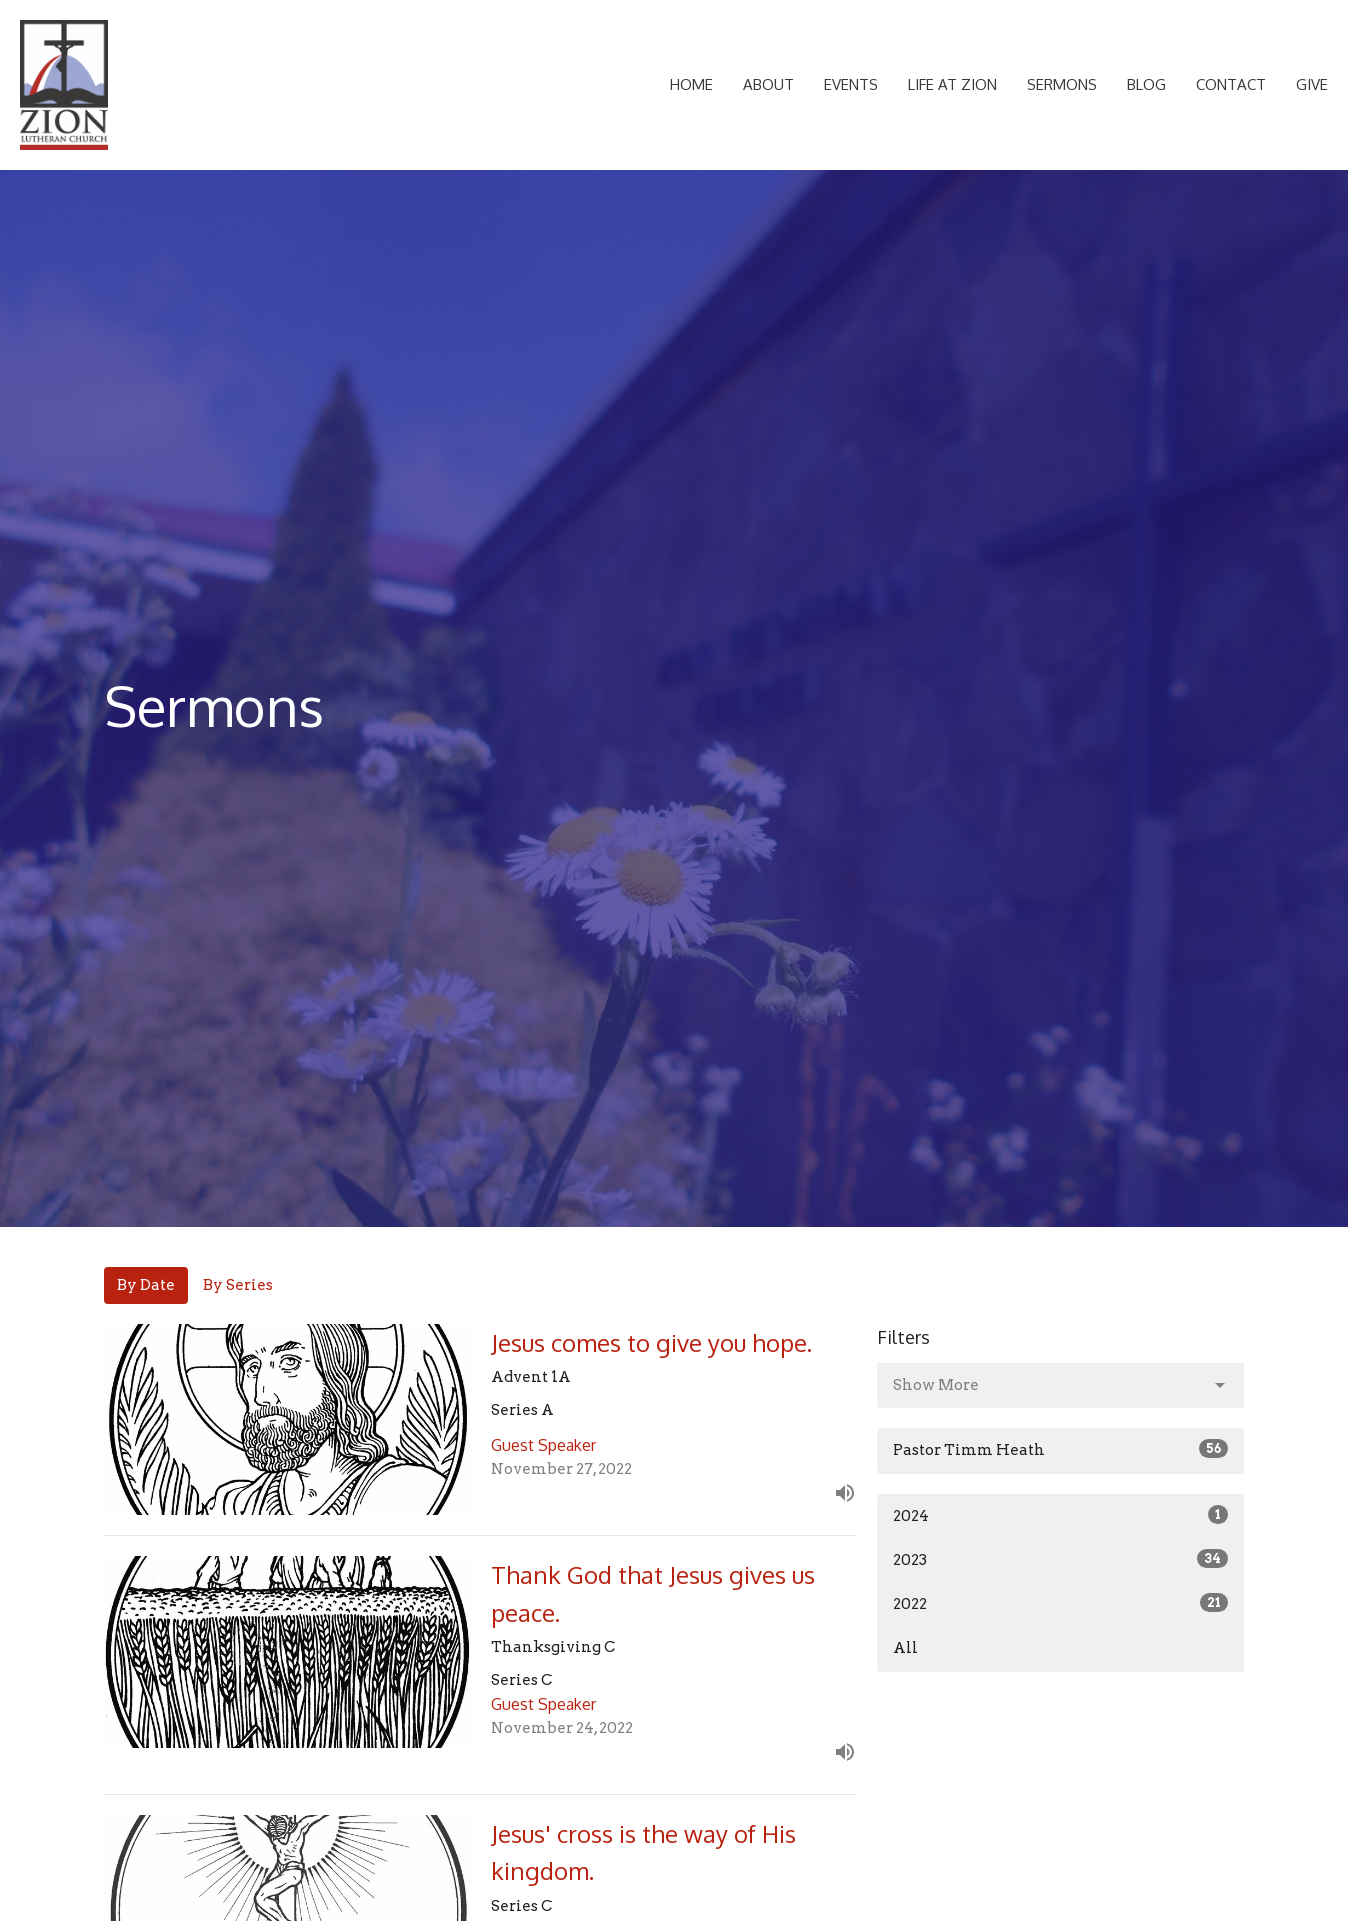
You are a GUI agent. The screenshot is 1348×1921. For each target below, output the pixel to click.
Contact (1231, 84)
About (768, 84)
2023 (1060, 1559)
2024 (1060, 1515)
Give (1312, 84)
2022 (1060, 1603)
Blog (1146, 84)
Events (851, 84)
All (905, 1648)
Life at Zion (952, 84)
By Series (238, 1285)
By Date (146, 1285)
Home (691, 84)
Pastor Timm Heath (1060, 1449)
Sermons (1062, 84)
